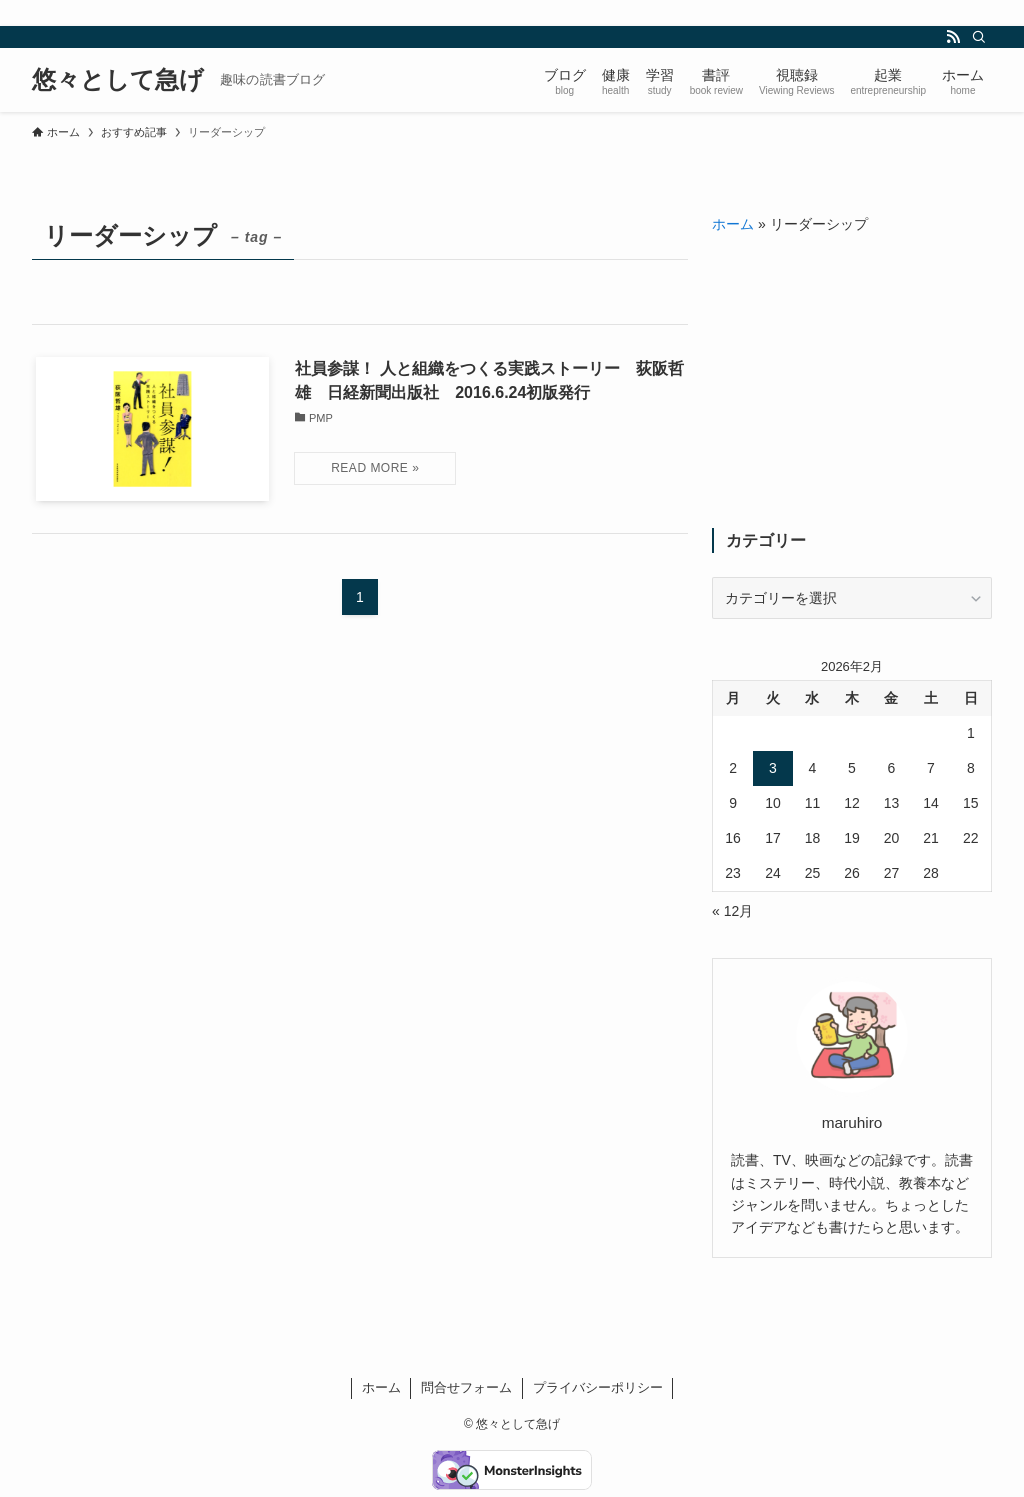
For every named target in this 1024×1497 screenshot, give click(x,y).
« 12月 (732, 911)
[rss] (953, 37)
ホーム (733, 224)
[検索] (979, 37)
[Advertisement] (852, 382)
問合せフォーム (466, 1387)
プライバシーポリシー (598, 1387)
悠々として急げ (118, 80)
